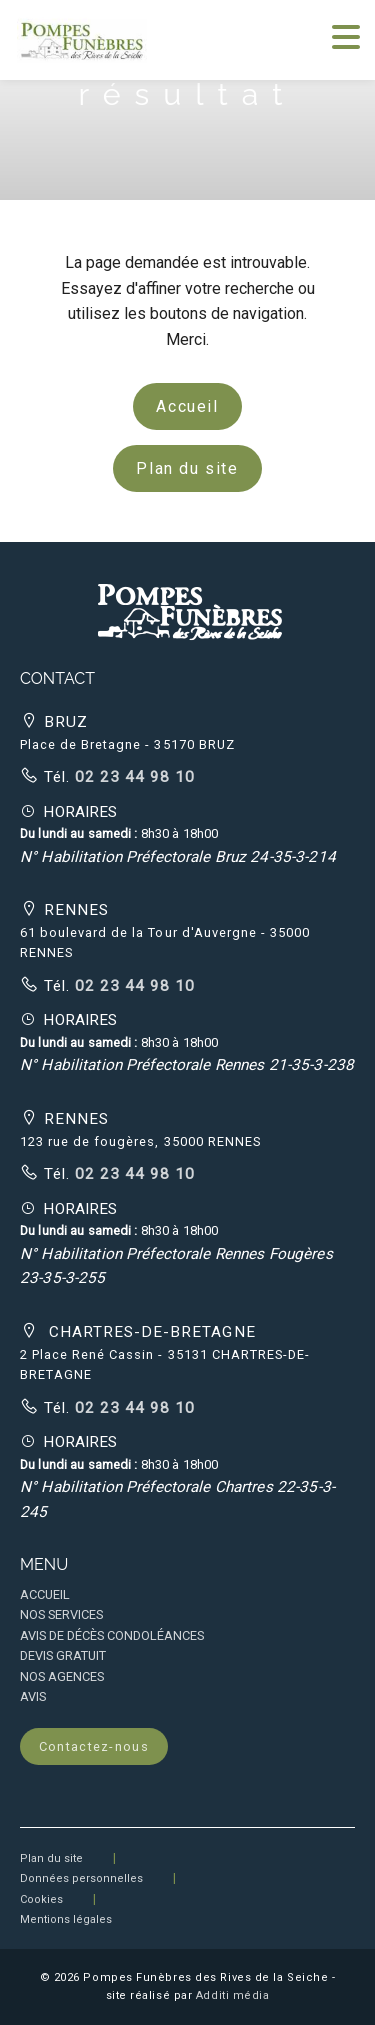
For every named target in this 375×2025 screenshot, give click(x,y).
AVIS (33, 1696)
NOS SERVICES (61, 1614)
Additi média (233, 1995)
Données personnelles (81, 1878)
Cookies (41, 1899)
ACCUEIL (45, 1594)
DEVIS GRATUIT (63, 1655)
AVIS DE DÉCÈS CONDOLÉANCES (112, 1635)
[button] (188, 608)
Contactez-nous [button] (94, 1746)
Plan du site (187, 468)
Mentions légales (66, 1919)
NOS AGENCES (62, 1676)
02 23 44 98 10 (132, 777)
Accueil (187, 406)
